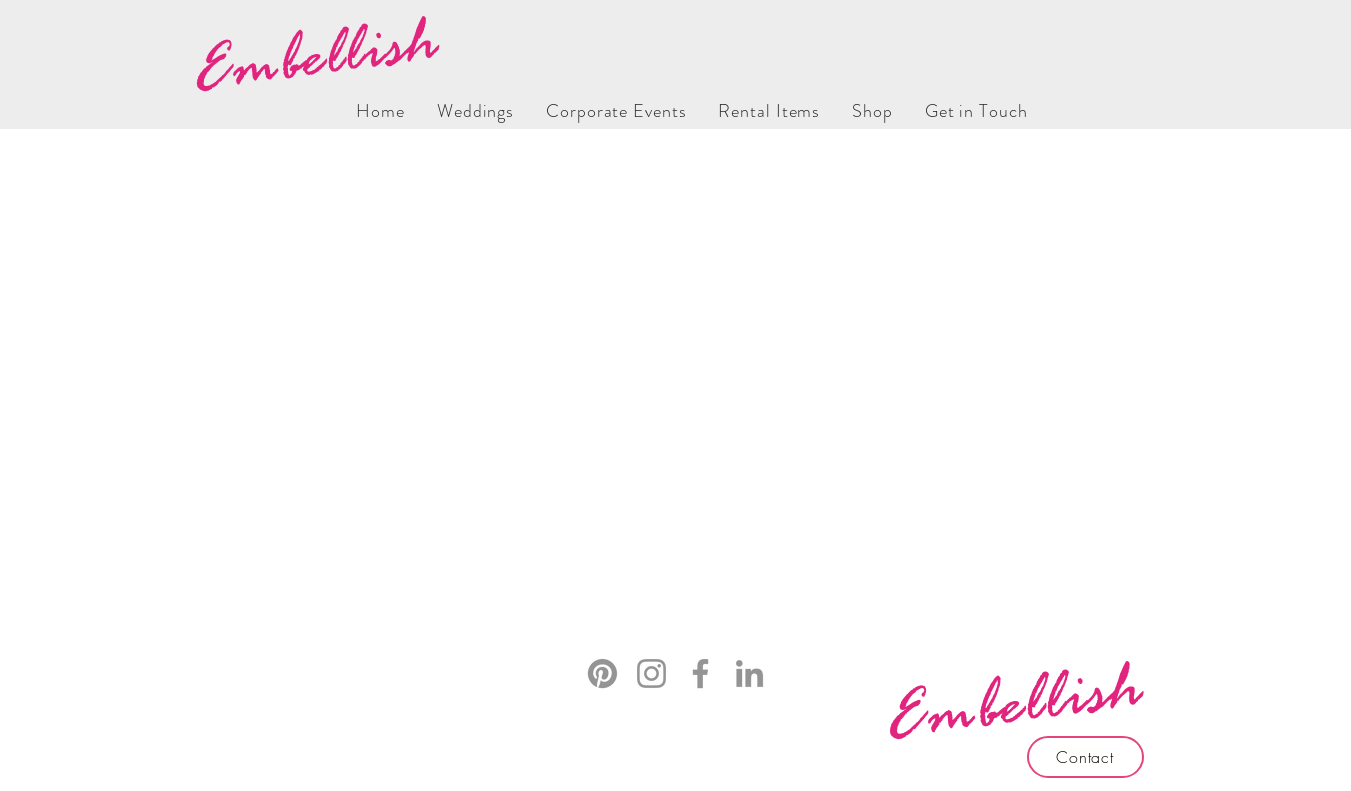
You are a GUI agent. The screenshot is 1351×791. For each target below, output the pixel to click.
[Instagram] (651, 673)
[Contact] (1085, 757)
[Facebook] (700, 673)
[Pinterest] (602, 673)
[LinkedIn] (749, 673)
